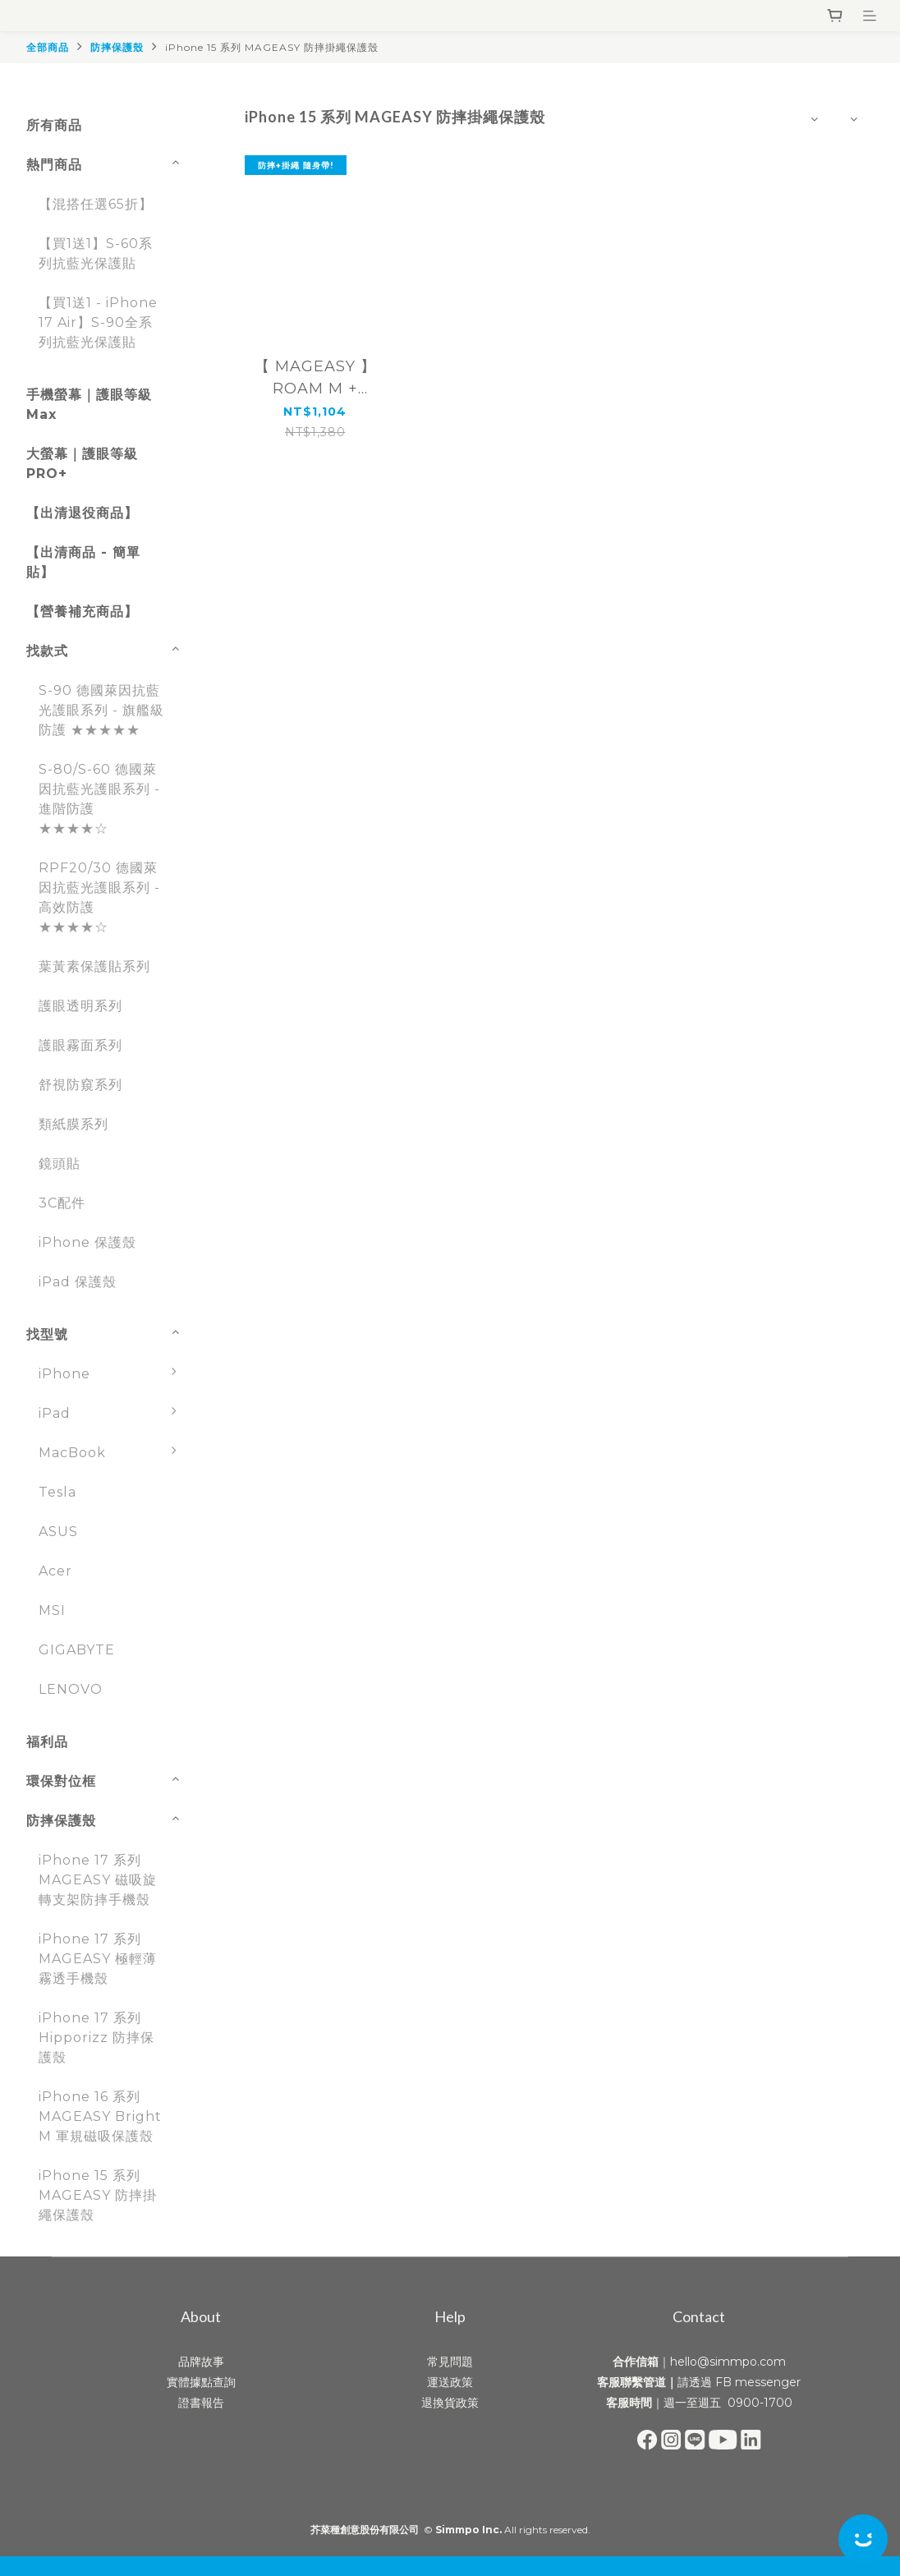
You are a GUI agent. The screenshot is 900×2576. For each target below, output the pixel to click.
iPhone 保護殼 (87, 1242)
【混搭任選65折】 (96, 204)
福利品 (47, 1742)
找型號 (47, 1334)
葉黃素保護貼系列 (94, 966)
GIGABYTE (77, 1650)
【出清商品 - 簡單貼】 (83, 562)
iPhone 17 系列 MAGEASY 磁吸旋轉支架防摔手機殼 (98, 1879)
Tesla (57, 1492)
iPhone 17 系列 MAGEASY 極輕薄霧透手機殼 (98, 1958)
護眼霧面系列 (80, 1045)
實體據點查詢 (201, 2382)
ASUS (58, 1531)
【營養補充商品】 (82, 611)
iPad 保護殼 (78, 1282)
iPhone (112, 1374)
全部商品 (47, 47)
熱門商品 (54, 164)
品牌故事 (201, 2361)
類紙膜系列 (73, 1124)
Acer (55, 1571)
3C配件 (62, 1203)
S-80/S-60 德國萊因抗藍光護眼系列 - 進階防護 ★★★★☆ (99, 798)
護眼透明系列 (80, 1006)
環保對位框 (61, 1781)
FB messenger (758, 2382)
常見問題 (450, 2361)
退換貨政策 (450, 2402)
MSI (52, 1610)
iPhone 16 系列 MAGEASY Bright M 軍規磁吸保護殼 (100, 2116)
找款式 (47, 651)
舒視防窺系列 (80, 1084)
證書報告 (201, 2402)
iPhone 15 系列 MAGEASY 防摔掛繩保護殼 (272, 47)
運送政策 (450, 2382)
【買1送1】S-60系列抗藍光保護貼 (96, 253)
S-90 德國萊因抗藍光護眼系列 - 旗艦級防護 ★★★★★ (101, 710)
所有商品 (54, 125)
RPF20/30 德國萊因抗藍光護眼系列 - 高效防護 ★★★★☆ (99, 897)
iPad (112, 1413)
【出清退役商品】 (82, 513)
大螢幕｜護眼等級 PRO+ (82, 463)
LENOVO (71, 1689)
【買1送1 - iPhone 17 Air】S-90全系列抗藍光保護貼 (98, 322)
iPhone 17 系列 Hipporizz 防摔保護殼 (96, 2037)
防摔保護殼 (117, 47)
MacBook (112, 1453)
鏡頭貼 (59, 1163)
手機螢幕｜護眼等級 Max (89, 404)
